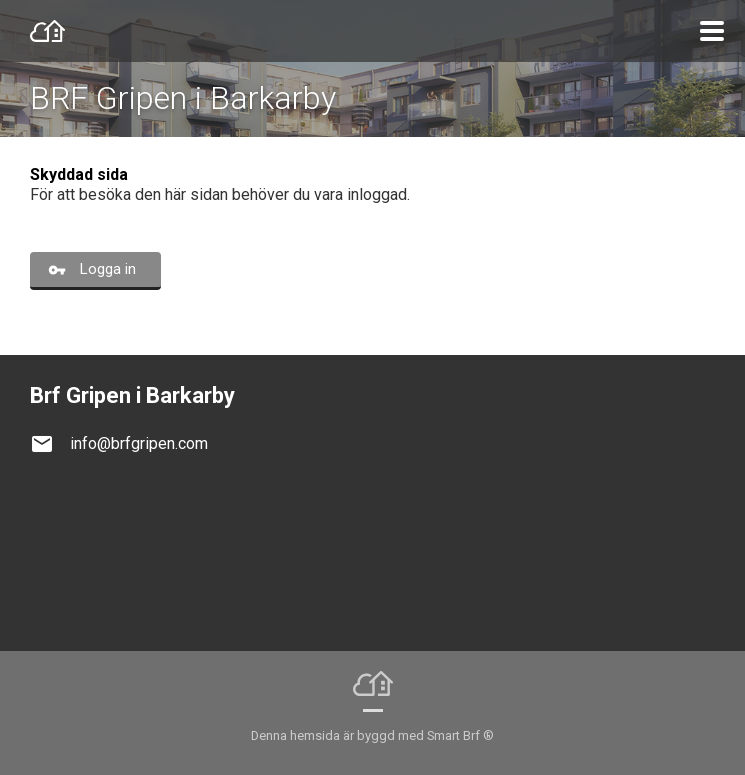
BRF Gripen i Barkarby (183, 98)
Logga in (108, 269)
